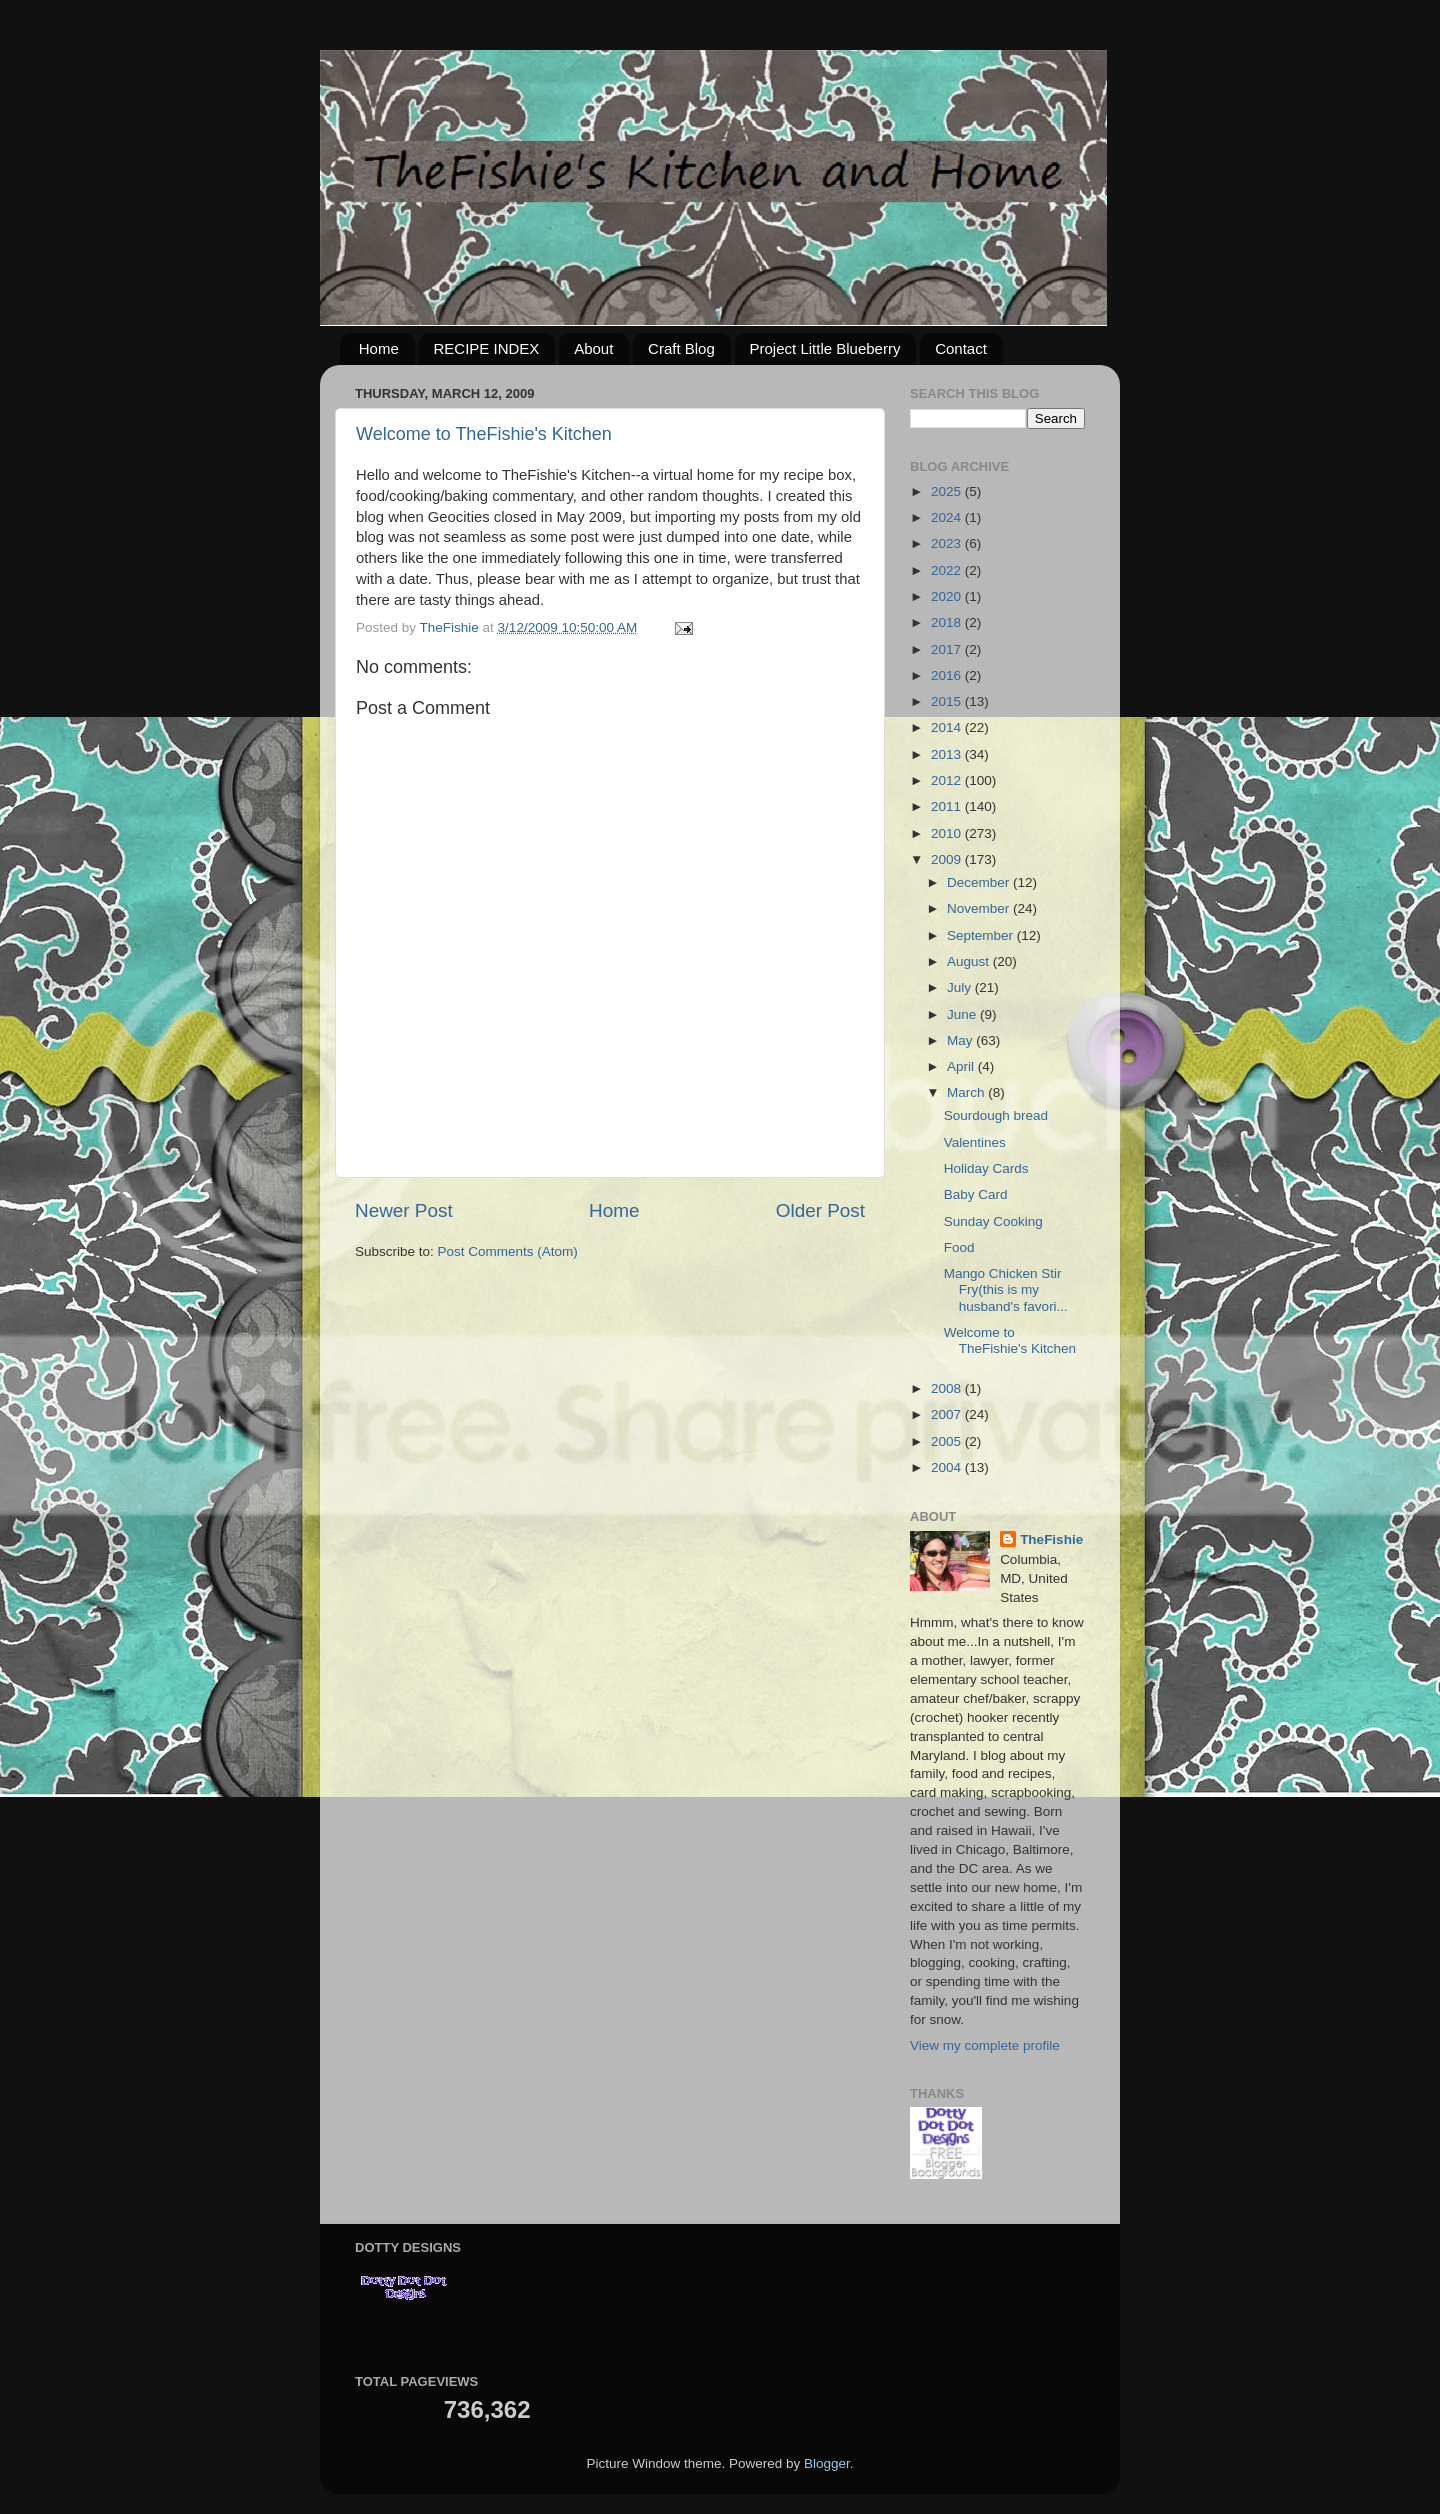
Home (379, 348)
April (962, 1066)
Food (959, 1247)
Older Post (820, 1210)
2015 (948, 701)
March (967, 1092)
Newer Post (404, 1210)
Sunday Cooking (993, 1221)
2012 (948, 780)
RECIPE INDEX (487, 348)
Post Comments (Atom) (508, 1251)
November (980, 908)
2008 (948, 1388)
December (980, 882)
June (963, 1014)
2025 (948, 491)
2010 (948, 833)
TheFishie (1051, 1539)
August (970, 961)
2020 (948, 596)
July (961, 987)
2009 (948, 859)
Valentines (975, 1142)
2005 (948, 1441)
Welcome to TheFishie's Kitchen (484, 434)
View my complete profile (985, 2045)
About (593, 348)
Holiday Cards (986, 1168)
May (961, 1040)
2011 (948, 806)
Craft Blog (681, 348)
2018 (948, 622)
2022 (948, 570)
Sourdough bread (996, 1115)
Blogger (827, 2463)
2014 (948, 727)
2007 (948, 1414)
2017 (948, 649)
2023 (948, 543)
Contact (961, 348)
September (982, 935)
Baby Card (976, 1194)
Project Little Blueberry (825, 348)
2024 (948, 517)
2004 (948, 1467)
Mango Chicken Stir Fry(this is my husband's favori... (1006, 1289)
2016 (948, 675)
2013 (948, 754)
